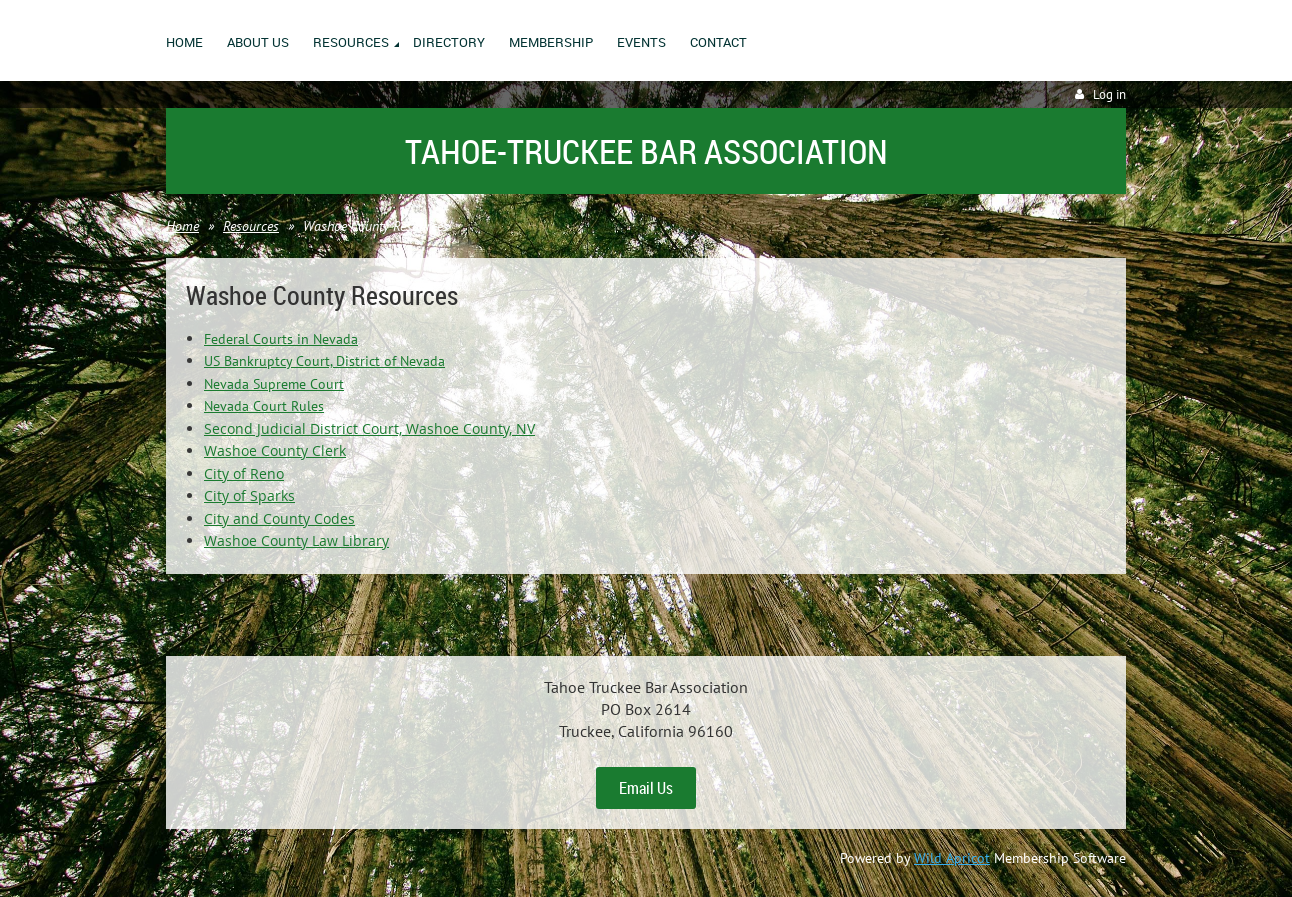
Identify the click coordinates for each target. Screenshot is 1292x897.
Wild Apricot (952, 858)
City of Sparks (249, 495)
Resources (251, 226)
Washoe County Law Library (296, 540)
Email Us (646, 788)
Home (182, 226)
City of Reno (244, 473)
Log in (1109, 94)
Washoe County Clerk (275, 450)
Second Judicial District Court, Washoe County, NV (369, 428)
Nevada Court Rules (264, 406)
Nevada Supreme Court (274, 384)
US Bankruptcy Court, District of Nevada (324, 361)
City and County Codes (279, 518)
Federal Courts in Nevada (281, 339)
